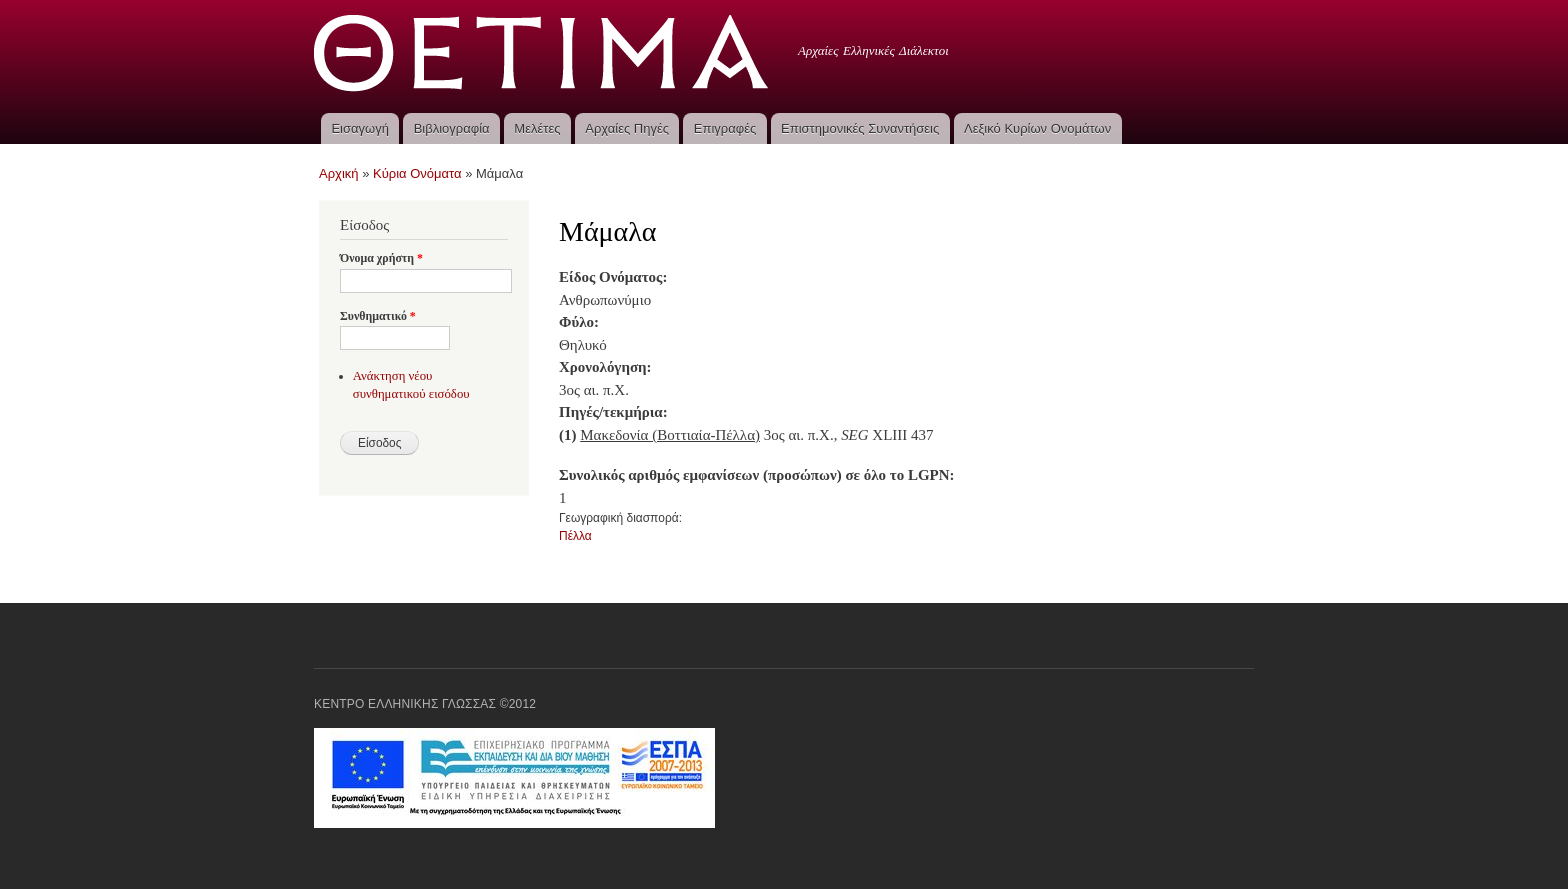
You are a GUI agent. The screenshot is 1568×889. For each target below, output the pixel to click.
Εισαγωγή (359, 128)
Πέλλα (575, 536)
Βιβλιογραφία (452, 128)
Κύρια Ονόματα (417, 173)
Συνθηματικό (378, 316)
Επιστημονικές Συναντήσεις (860, 128)
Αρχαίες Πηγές (627, 128)
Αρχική (339, 173)
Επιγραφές (725, 128)
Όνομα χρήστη (381, 258)
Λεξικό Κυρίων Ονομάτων (1037, 128)
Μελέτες (537, 128)
